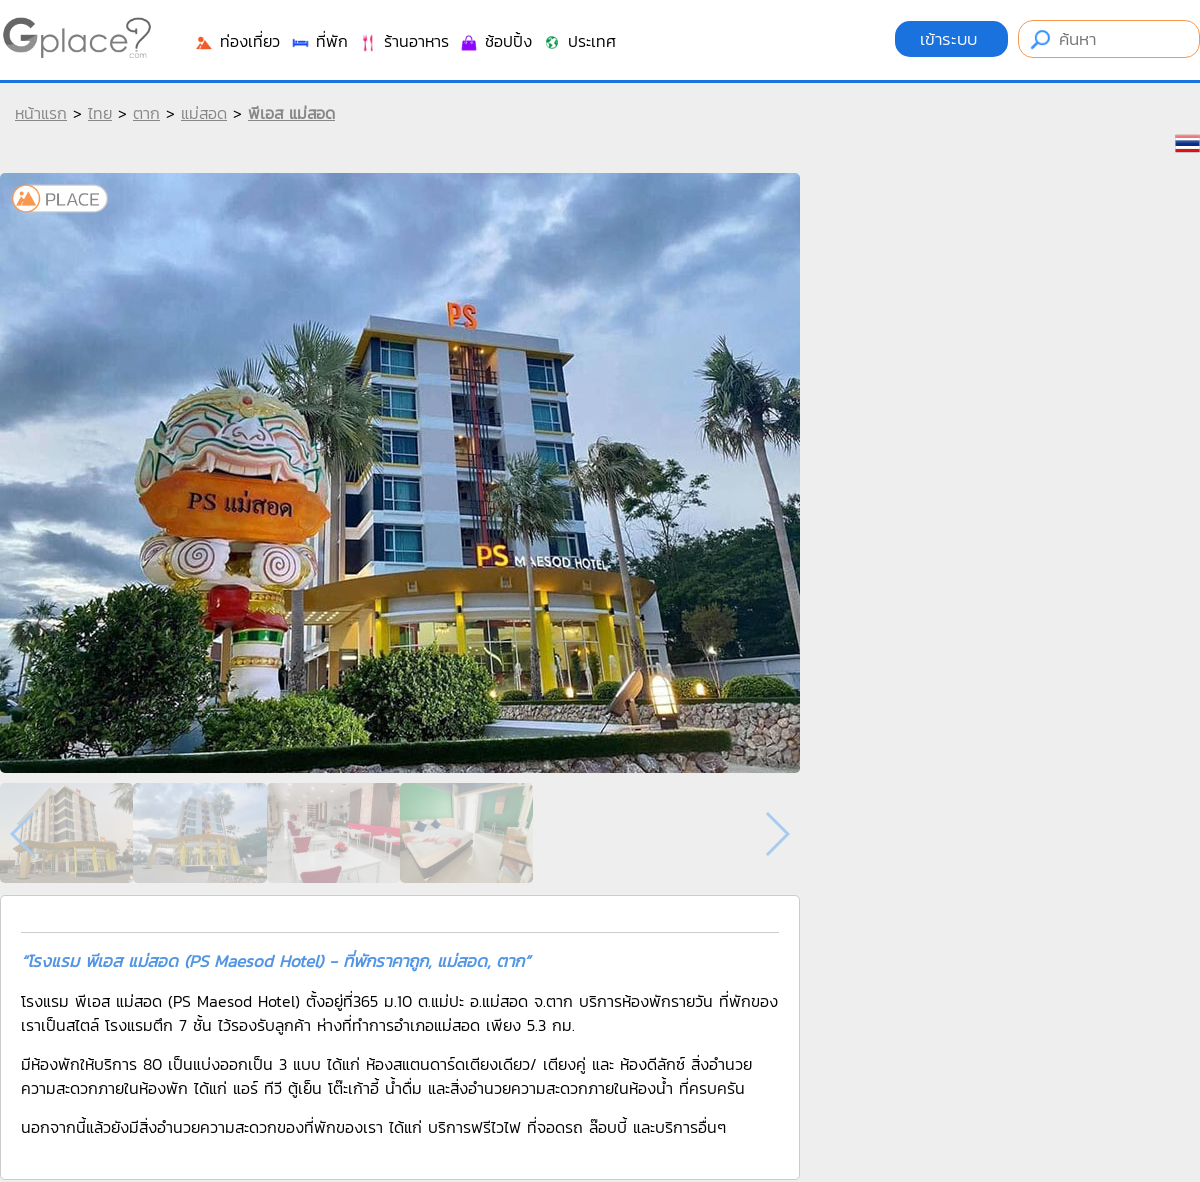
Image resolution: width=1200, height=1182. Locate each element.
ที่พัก (319, 41)
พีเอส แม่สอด (291, 113)
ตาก (146, 113)
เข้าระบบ (951, 39)
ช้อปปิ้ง (495, 41)
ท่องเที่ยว (237, 41)
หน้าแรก (41, 113)
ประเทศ (579, 41)
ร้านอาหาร (403, 41)
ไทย (100, 113)
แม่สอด (204, 113)
